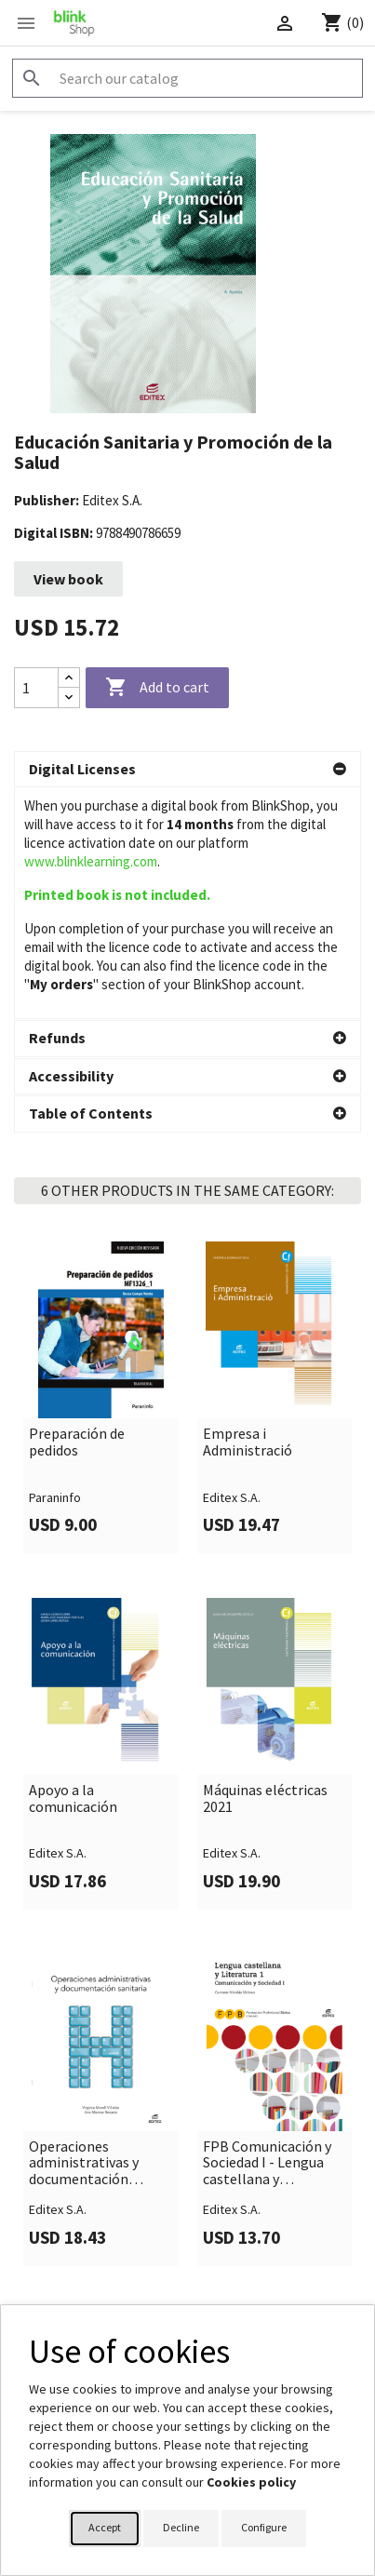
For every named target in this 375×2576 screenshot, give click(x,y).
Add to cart (157, 688)
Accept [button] (104, 2527)
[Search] (187, 78)
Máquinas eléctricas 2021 (265, 1700)
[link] (101, 1298)
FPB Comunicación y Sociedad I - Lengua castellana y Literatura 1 (267, 2064)
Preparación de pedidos (77, 1343)
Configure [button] (264, 2527)
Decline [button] (181, 2527)
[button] (187, 769)
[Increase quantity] (69, 678)
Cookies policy (251, 2482)
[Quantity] (36, 687)
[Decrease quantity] (69, 697)
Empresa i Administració (247, 1343)
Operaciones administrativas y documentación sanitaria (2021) (84, 2064)
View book (68, 579)
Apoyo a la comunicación (73, 1700)
